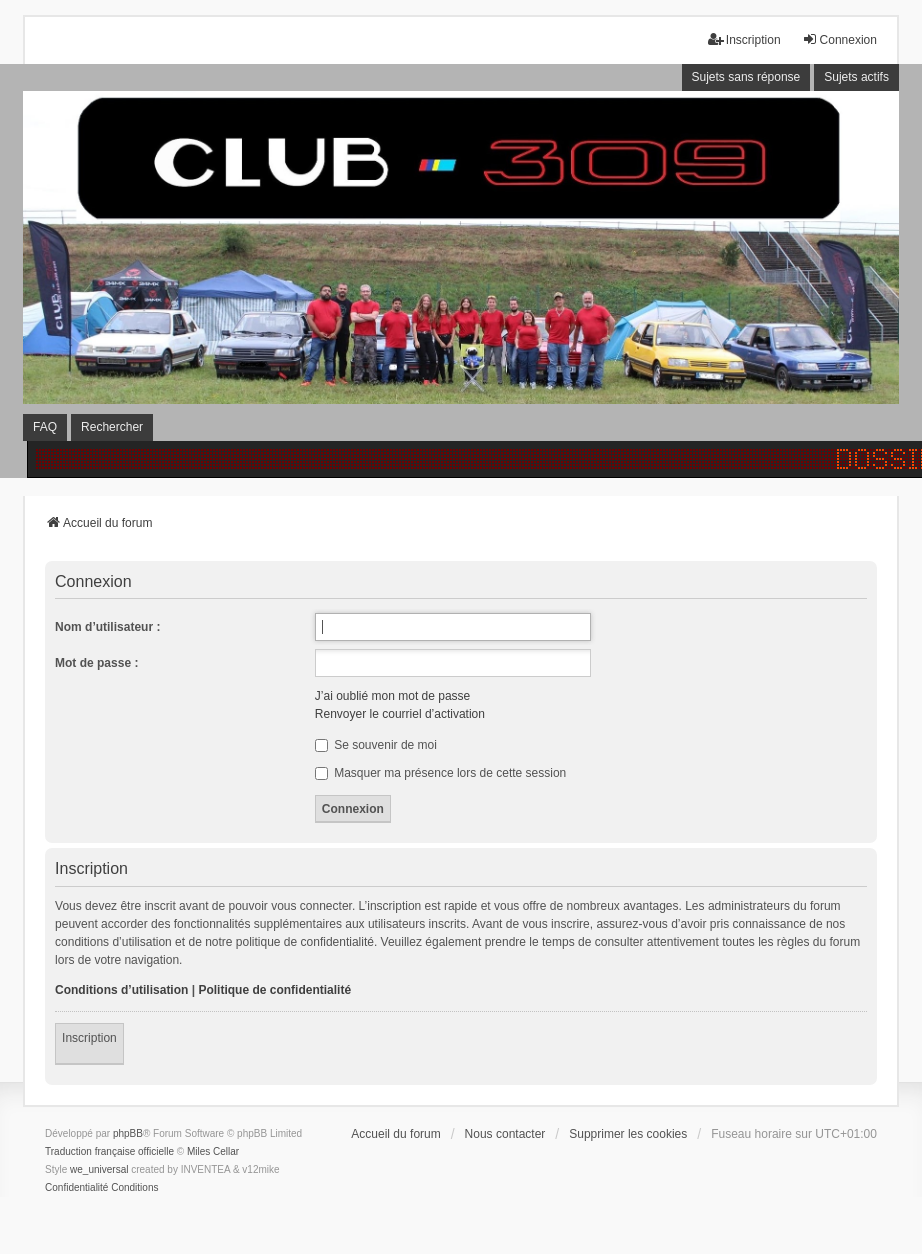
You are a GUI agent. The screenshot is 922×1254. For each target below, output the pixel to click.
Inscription (89, 1038)
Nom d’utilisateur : (107, 627)
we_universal (99, 1169)
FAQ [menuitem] (45, 427)
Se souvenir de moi (376, 745)
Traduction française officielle (109, 1151)
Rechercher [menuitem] (112, 427)
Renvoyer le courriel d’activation (400, 714)
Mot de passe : (96, 663)
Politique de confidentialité (274, 990)
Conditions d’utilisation (121, 990)
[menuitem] (76, 1188)
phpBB (128, 1133)
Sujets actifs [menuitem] (856, 77)
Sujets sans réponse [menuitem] (746, 77)
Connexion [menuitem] (839, 39)
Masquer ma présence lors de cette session (440, 773)
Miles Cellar (213, 1151)
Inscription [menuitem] (744, 39)
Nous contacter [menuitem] (505, 1134)
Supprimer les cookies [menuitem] (628, 1134)
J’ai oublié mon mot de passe (392, 696)
